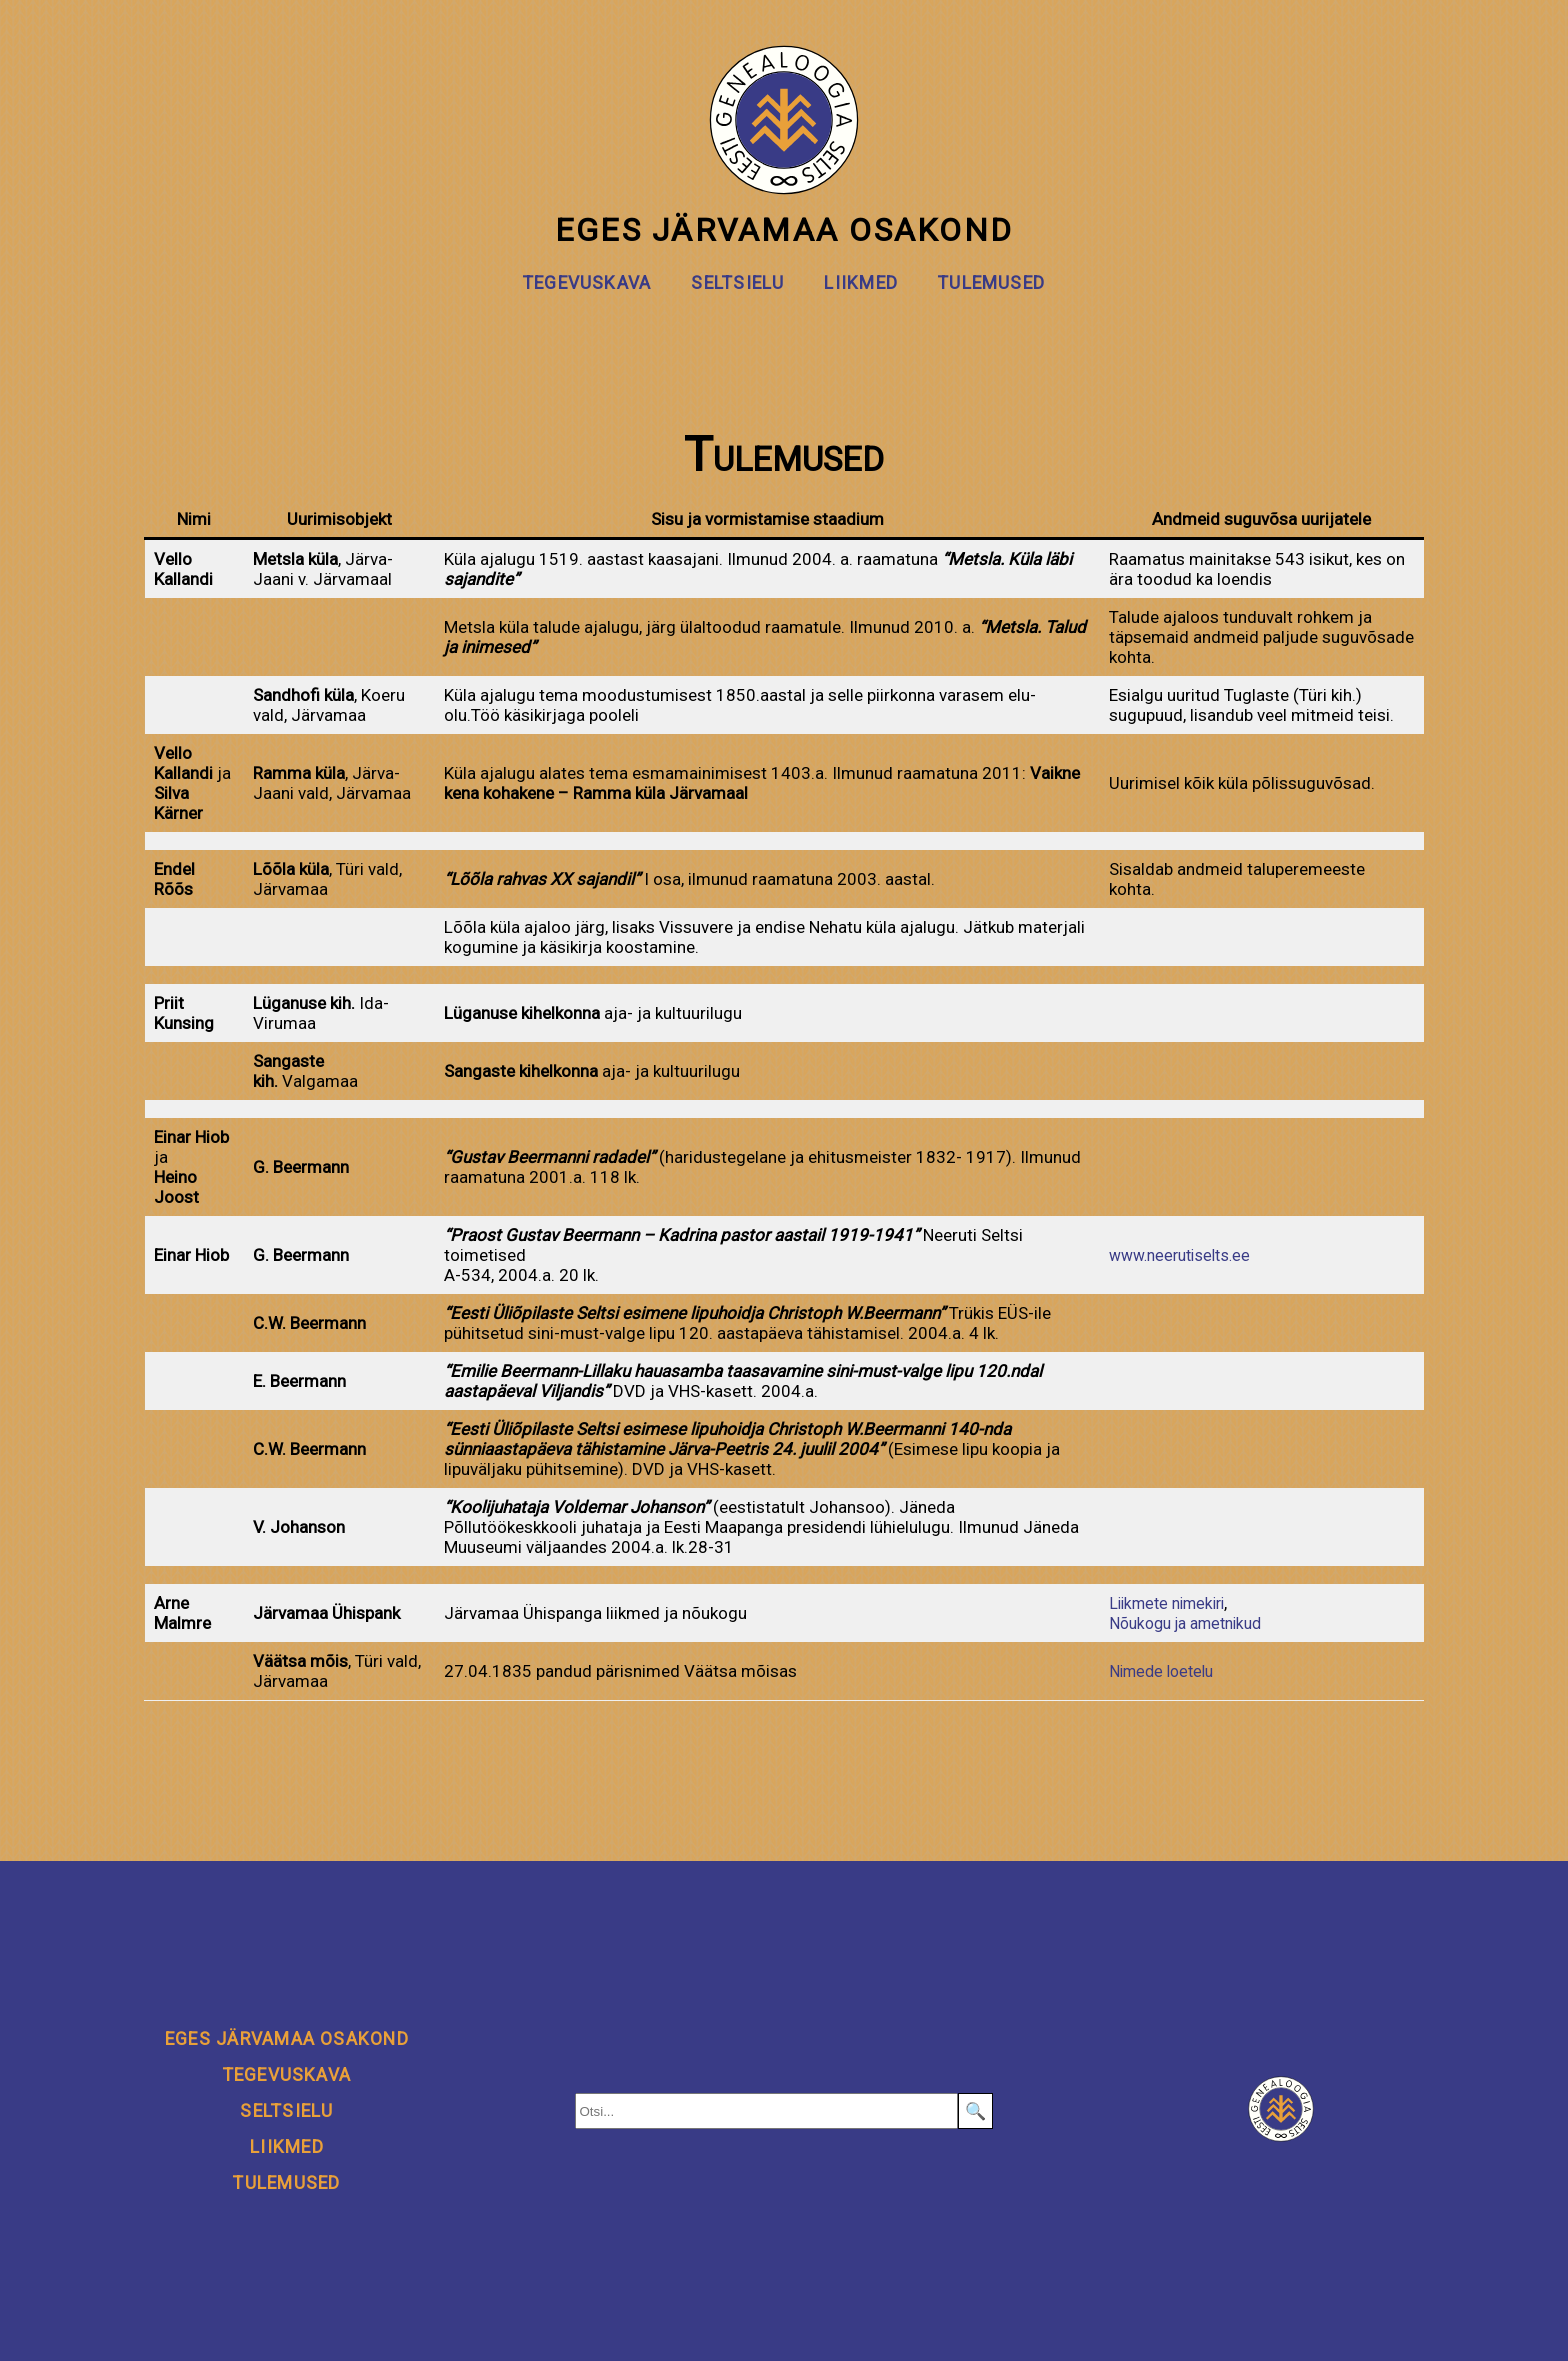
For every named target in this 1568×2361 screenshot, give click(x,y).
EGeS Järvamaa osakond (784, 147)
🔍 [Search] (975, 2111)
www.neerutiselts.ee (1179, 1255)
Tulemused (991, 283)
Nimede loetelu (1159, 1671)
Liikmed (861, 283)
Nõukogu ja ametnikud (1187, 1623)
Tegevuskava (587, 283)
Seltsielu (737, 283)
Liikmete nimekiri (1166, 1603)
